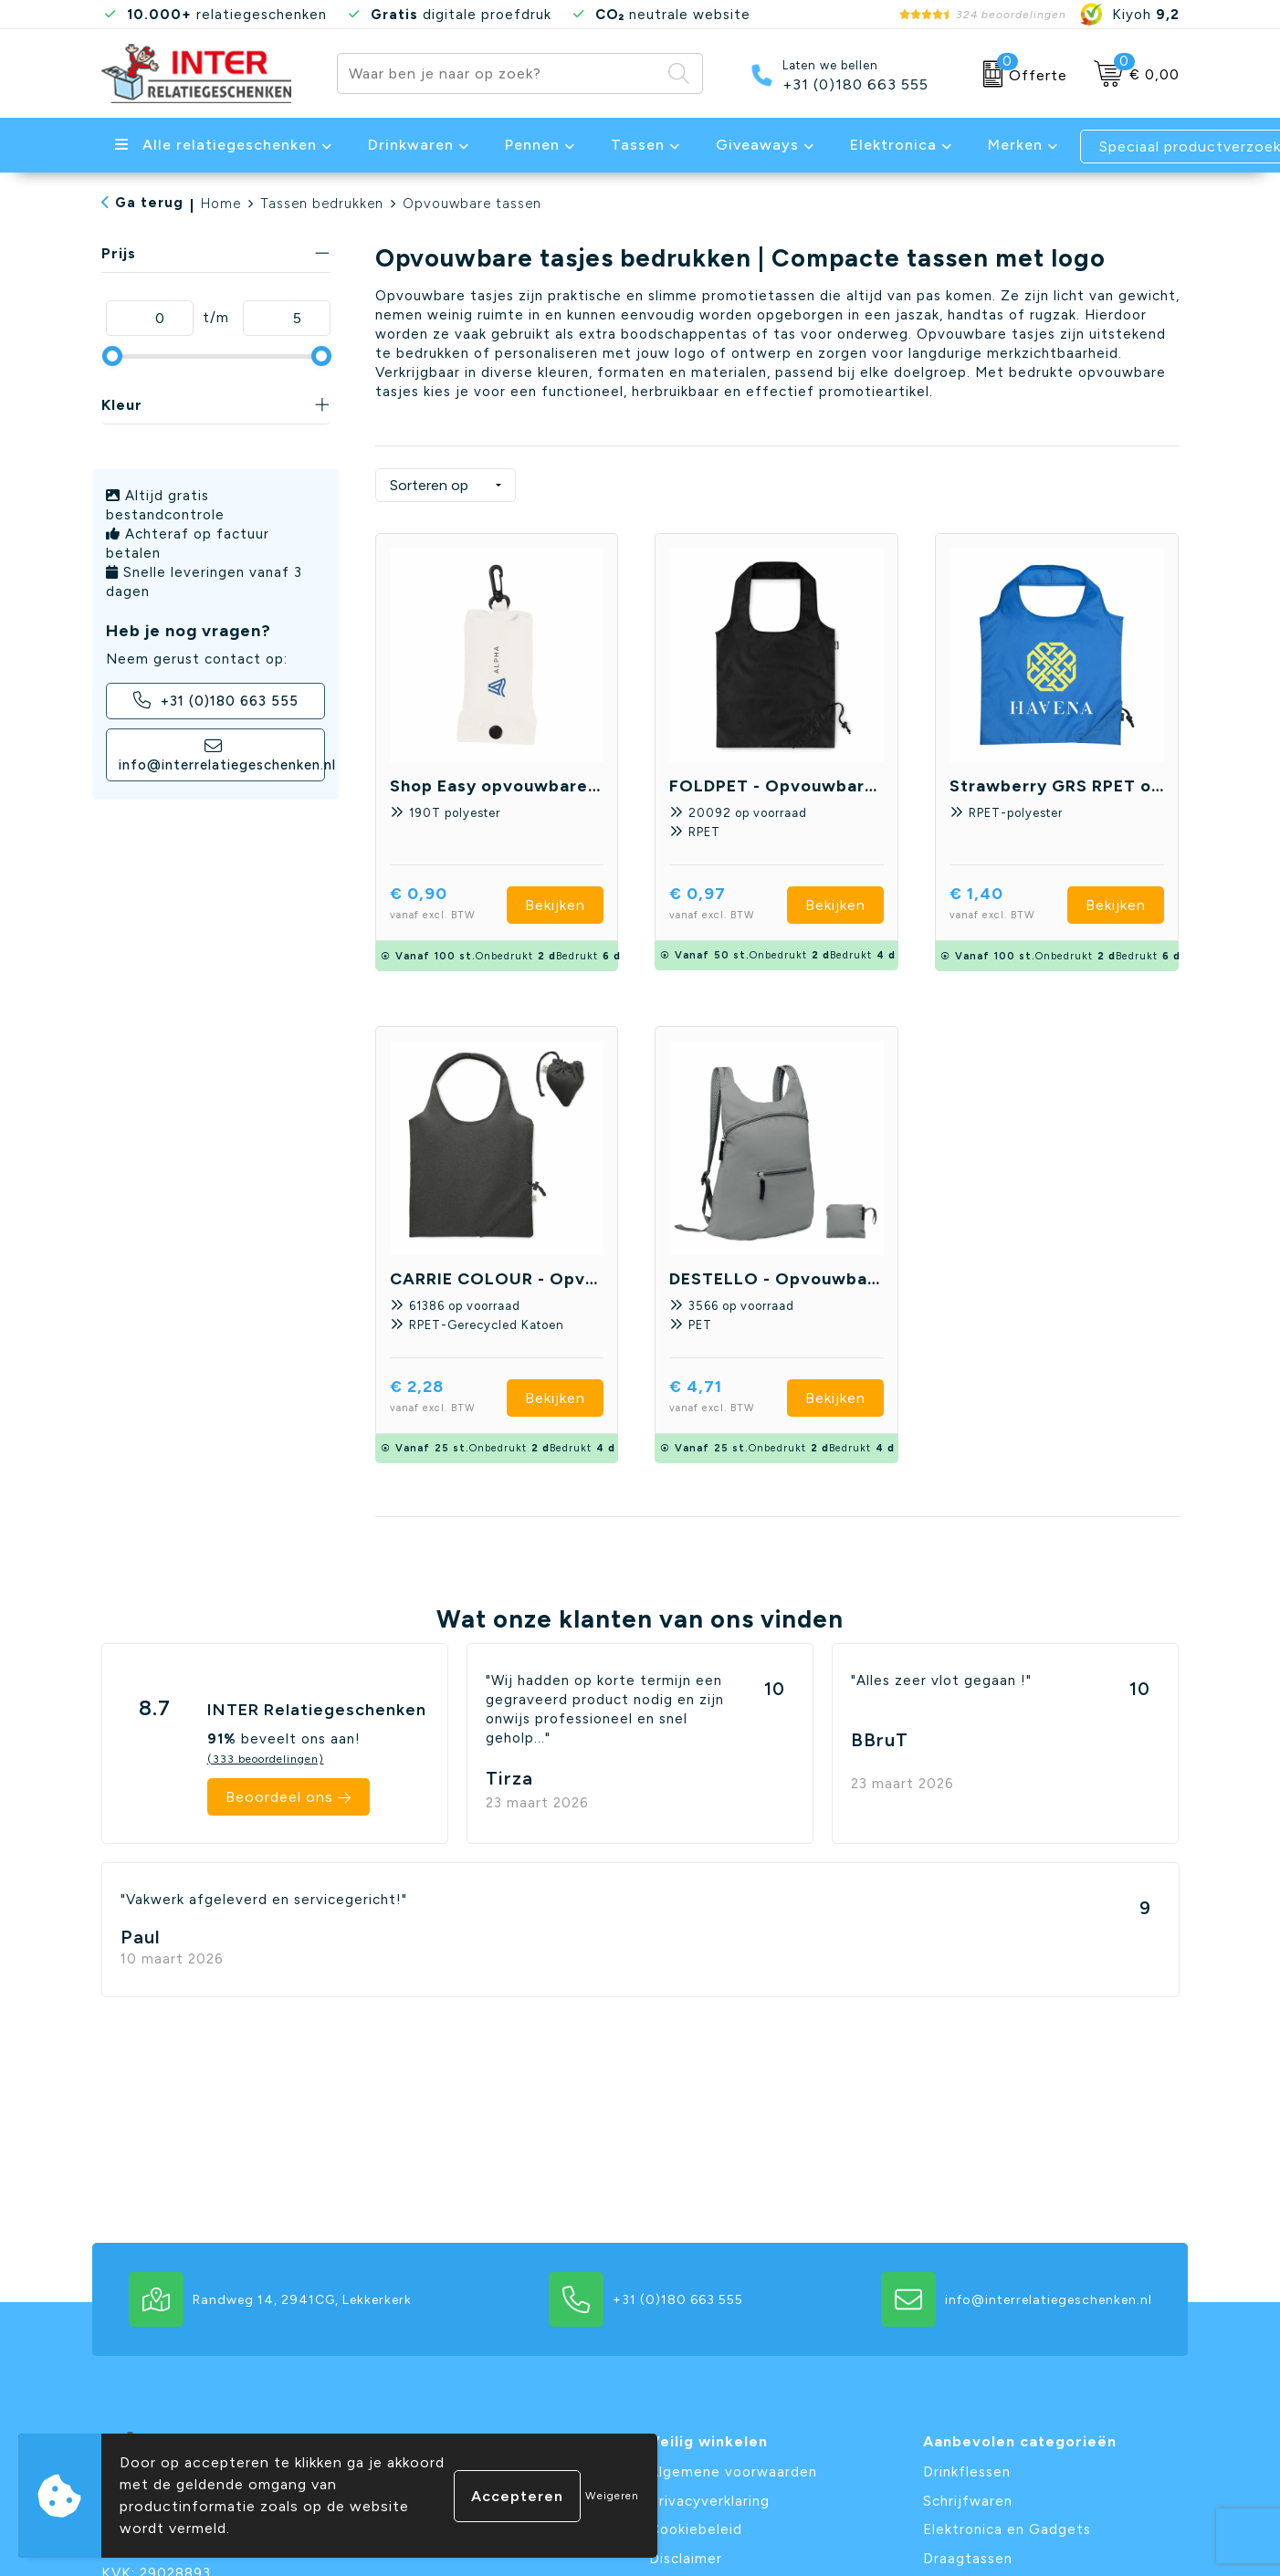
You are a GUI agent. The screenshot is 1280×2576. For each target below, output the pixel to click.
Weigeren (612, 2495)
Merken (1015, 144)
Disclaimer (685, 2558)
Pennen (532, 144)
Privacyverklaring (709, 2501)
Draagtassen (967, 2558)
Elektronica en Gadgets (1007, 2529)
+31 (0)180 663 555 (855, 85)
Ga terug (149, 202)
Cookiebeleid (695, 2529)
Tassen (638, 144)
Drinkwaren (411, 144)
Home (221, 203)
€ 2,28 (449, 1398)
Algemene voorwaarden (733, 2472)
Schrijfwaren (967, 2501)
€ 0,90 (449, 905)
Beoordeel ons (279, 1797)
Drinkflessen (967, 2472)
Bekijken (555, 905)
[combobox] (499, 73)
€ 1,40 (1008, 905)
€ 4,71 (728, 1398)
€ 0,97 (728, 905)
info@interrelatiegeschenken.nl (222, 755)
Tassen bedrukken (321, 203)
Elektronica (893, 144)
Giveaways (757, 144)
